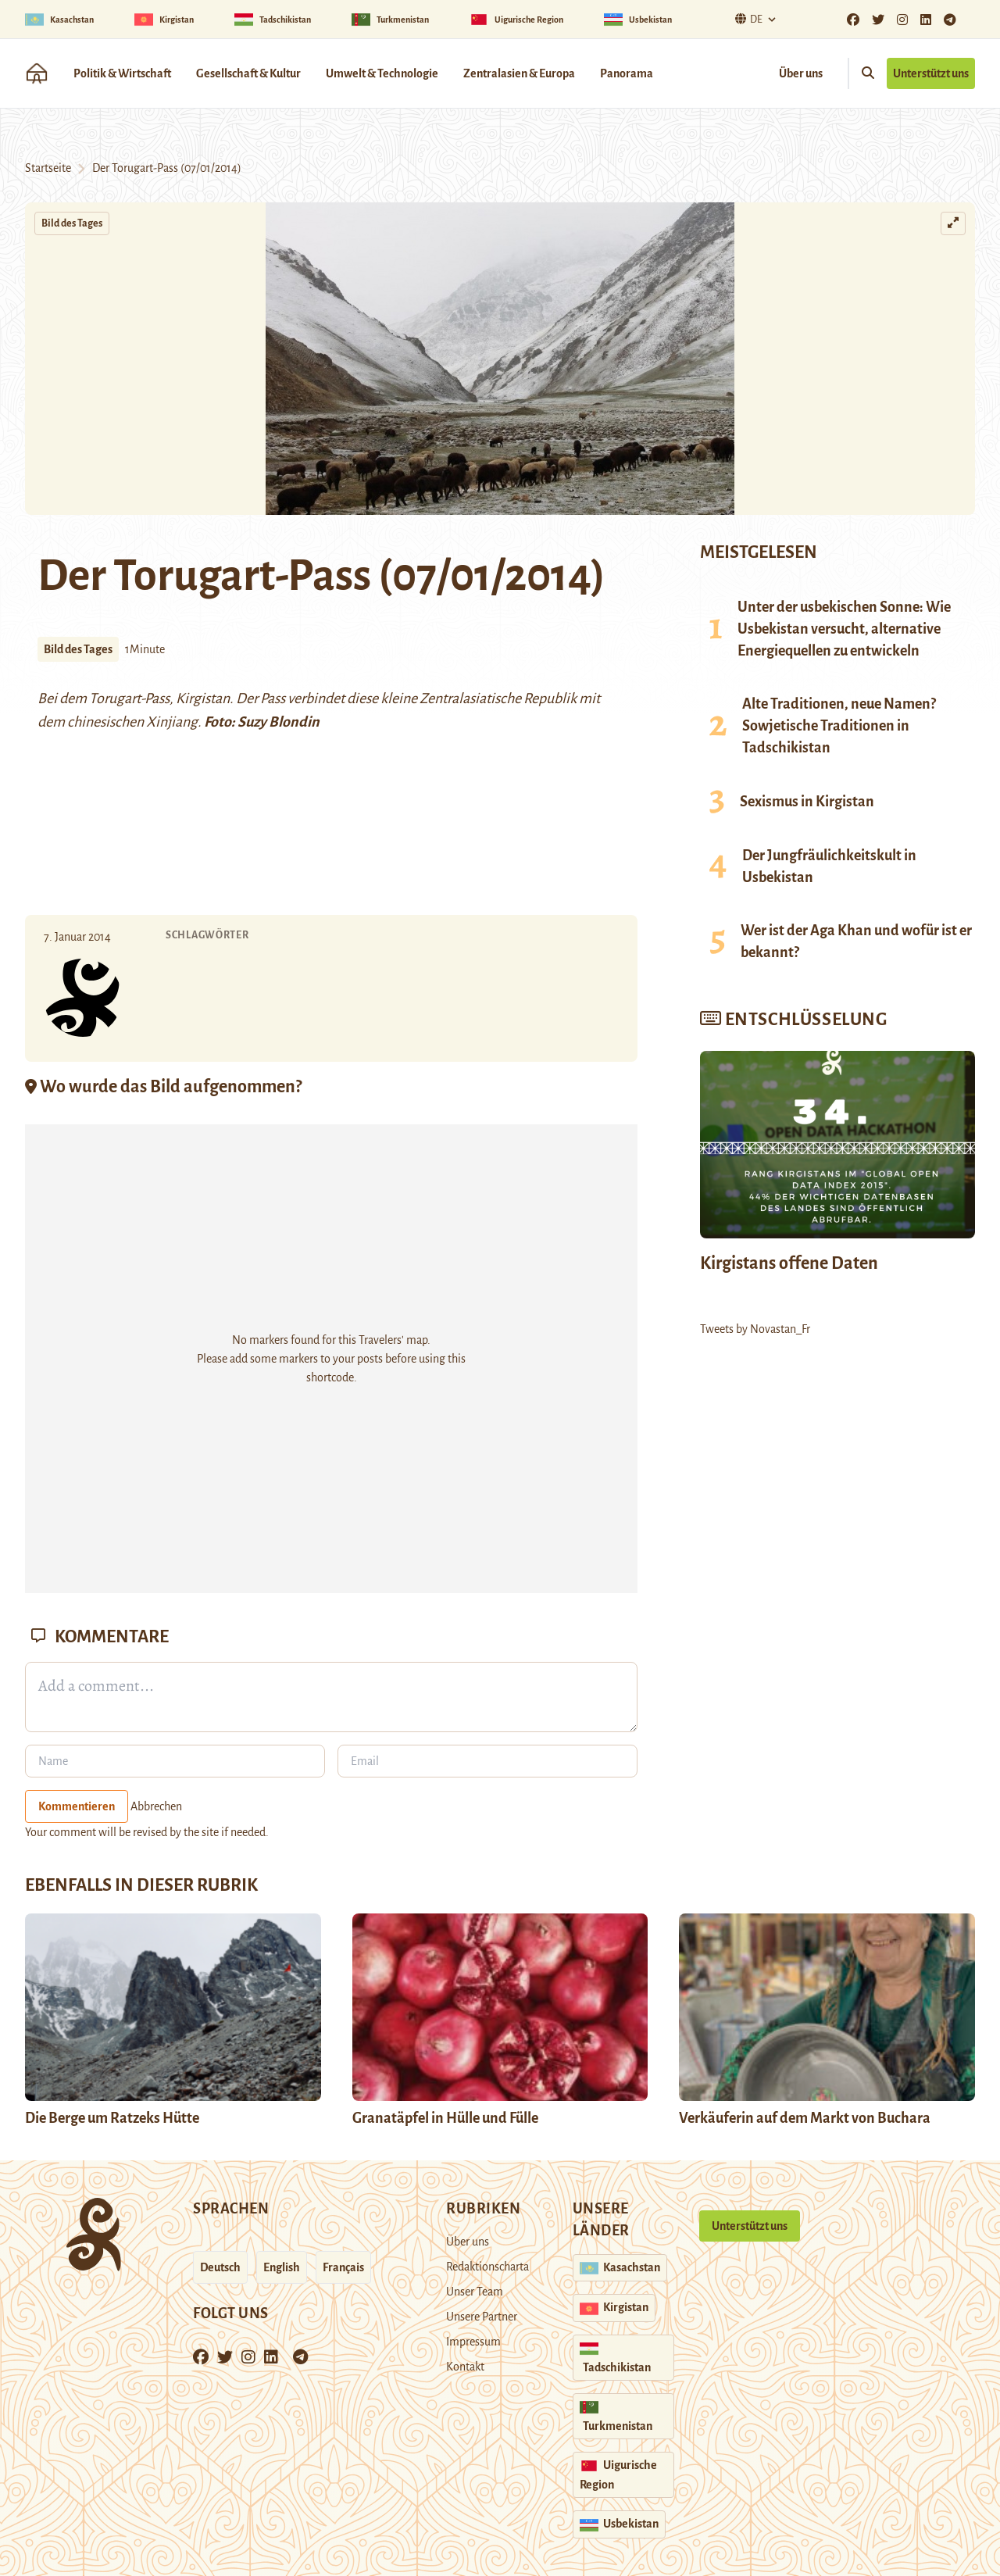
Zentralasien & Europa (519, 73)
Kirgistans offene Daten (789, 1263)
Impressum (473, 2341)
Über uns (801, 73)
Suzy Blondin (279, 722)
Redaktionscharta (487, 2266)
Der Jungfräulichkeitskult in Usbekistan (829, 866)
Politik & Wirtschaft (122, 73)
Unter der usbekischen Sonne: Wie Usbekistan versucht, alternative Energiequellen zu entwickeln (844, 629)
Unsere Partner (481, 2316)
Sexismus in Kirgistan (807, 801)
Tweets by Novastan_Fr (755, 1329)
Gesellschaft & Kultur (248, 73)
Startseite (48, 168)
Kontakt (465, 2366)
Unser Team (474, 2291)
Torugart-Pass (129, 698)
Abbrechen (156, 1806)
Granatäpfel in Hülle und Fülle (445, 2118)
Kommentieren (76, 1806)
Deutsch (220, 2267)
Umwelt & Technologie (382, 73)
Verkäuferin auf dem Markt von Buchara (804, 2118)
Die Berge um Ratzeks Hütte (112, 2118)
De (746, 19)
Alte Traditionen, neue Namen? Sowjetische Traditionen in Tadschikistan (839, 726)
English (281, 2267)
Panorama (626, 73)
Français (343, 2267)
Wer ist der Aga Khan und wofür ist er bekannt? (856, 941)
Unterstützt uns (931, 73)
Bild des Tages (71, 223)
